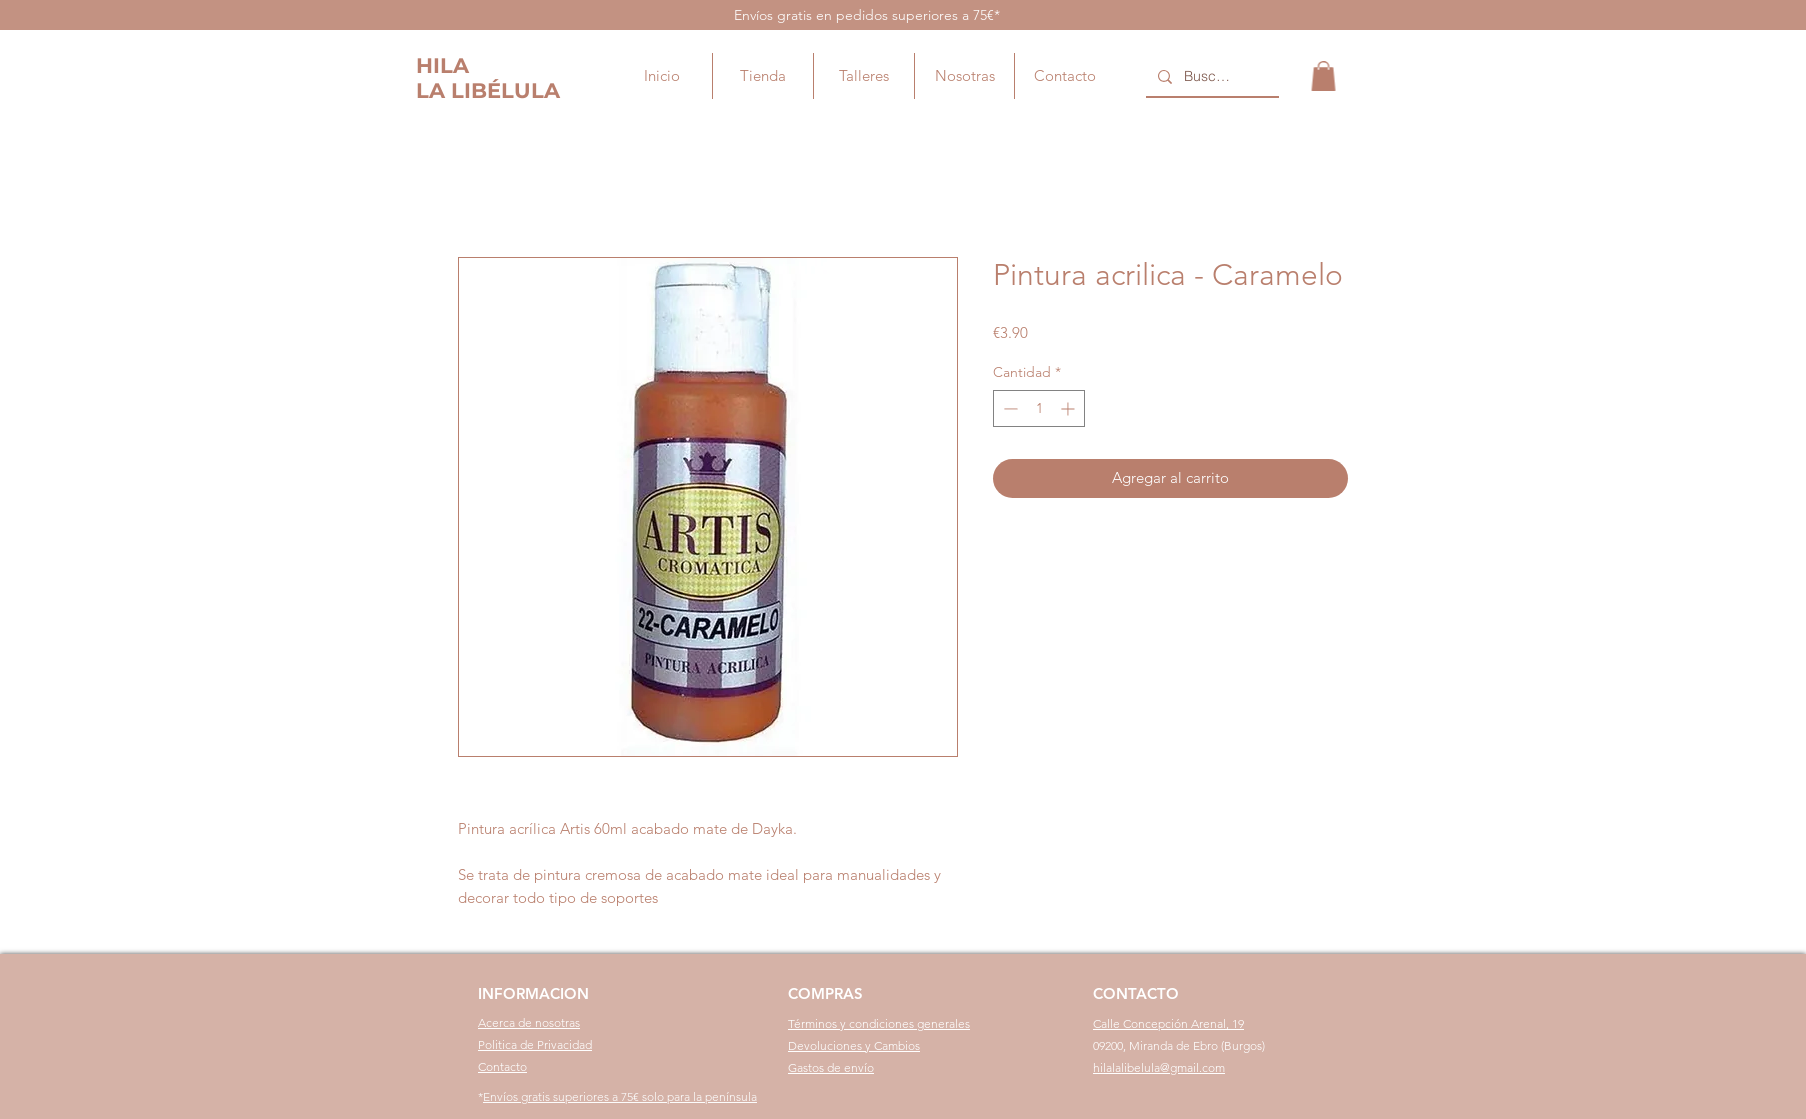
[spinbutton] (1039, 408)
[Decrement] (1008, 408)
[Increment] (1069, 408)
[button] (1323, 76)
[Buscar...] (1210, 77)
